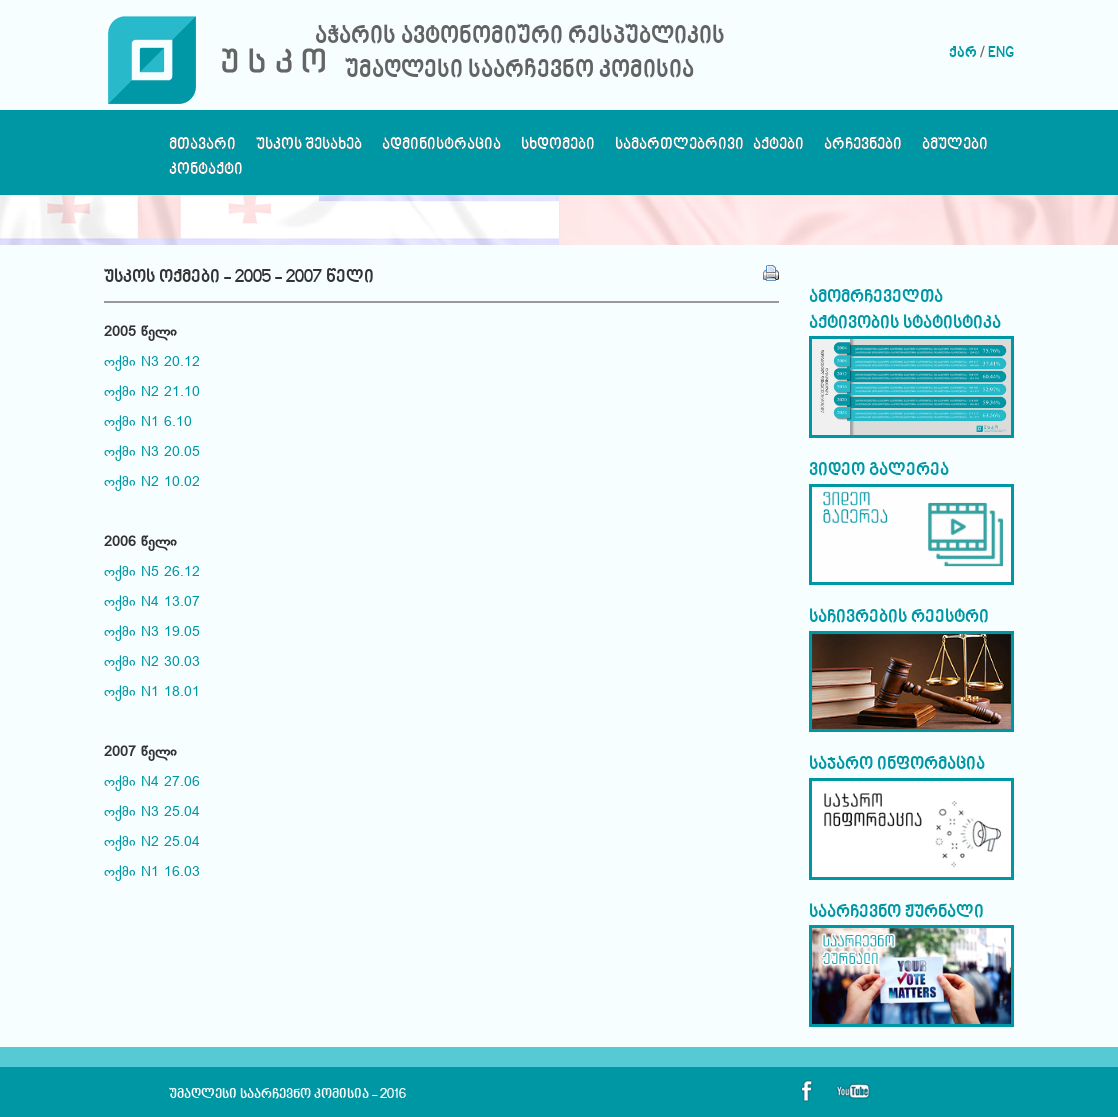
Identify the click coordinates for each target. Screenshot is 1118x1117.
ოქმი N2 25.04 (152, 843)
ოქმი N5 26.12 (152, 573)
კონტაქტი (206, 174)
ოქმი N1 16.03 (152, 873)
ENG (1001, 53)
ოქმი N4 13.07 (152, 603)
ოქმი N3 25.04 (152, 813)
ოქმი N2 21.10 (152, 393)
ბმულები (955, 149)
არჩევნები (863, 149)
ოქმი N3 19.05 (152, 633)
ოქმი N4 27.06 (152, 783)
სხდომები (558, 149)
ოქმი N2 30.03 (152, 663)
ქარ (963, 53)
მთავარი (202, 149)
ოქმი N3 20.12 (152, 363)
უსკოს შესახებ (309, 149)
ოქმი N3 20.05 (152, 453)
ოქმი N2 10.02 (152, 483)
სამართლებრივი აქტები (709, 149)
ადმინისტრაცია (441, 149)
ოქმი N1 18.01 (152, 693)
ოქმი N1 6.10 (148, 423)
